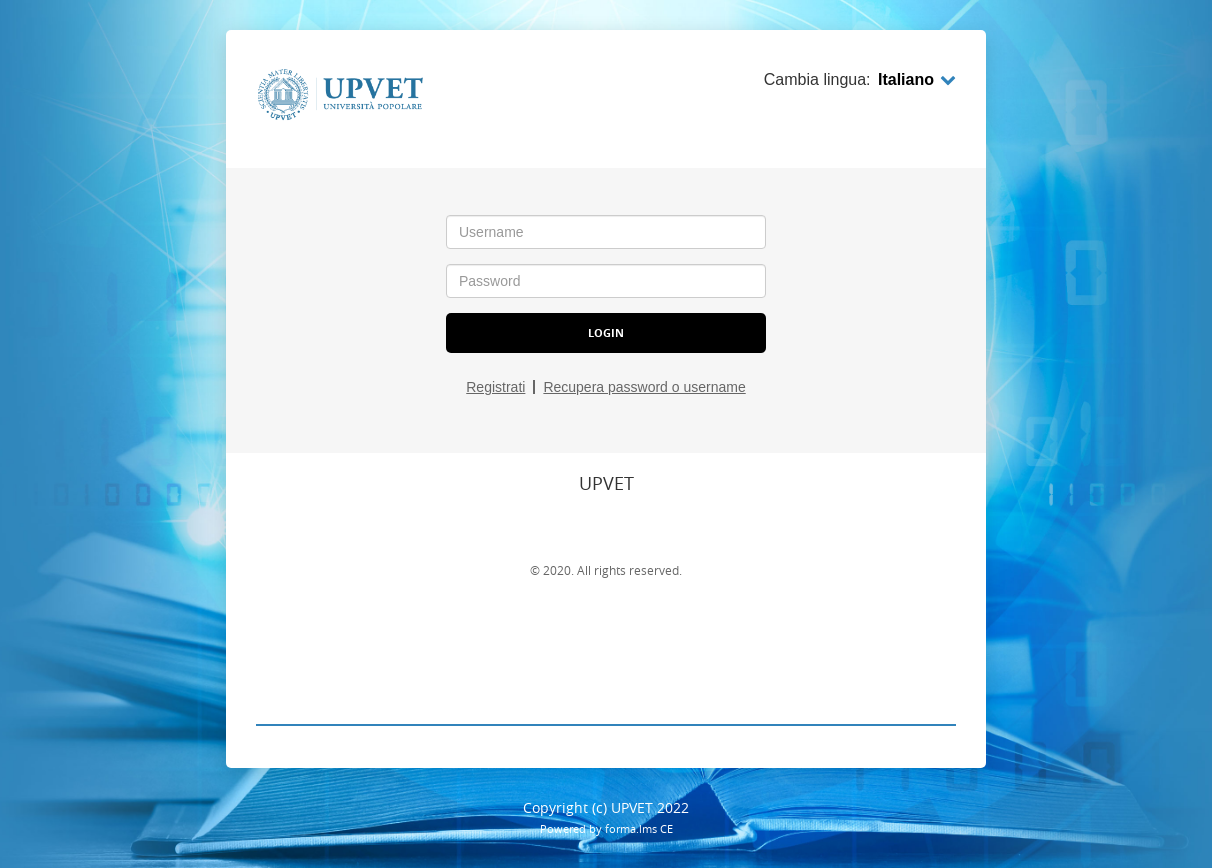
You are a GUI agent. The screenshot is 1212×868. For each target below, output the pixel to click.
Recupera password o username (644, 387)
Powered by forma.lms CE (606, 828)
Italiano (917, 79)
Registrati (495, 387)
